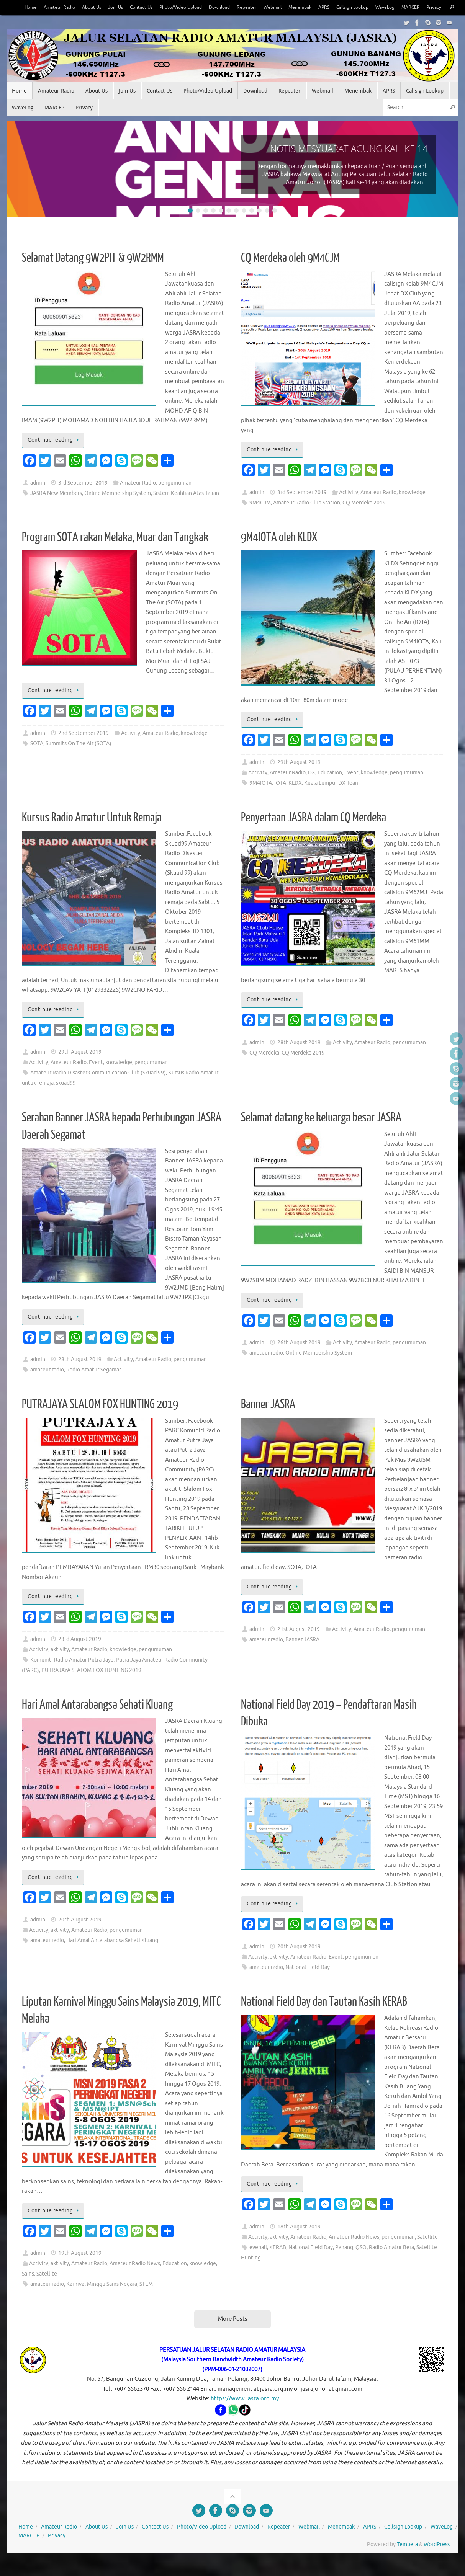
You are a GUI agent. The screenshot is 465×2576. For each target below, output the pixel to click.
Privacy (18, 23)
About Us (81, 7)
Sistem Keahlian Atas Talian (186, 508)
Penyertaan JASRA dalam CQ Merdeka (313, 833)
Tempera (407, 2559)
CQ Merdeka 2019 (364, 518)
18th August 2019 (299, 2242)
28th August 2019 (299, 1058)
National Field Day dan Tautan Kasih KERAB (324, 2017)
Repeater (248, 7)
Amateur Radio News (135, 2279)
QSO (361, 2262)
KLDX (295, 798)
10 (259, 226)
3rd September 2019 (83, 498)
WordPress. (437, 2559)
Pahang (344, 2262)
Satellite (46, 2289)
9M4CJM (260, 518)
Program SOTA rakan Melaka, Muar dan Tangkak (115, 553)
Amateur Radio (47, 7)
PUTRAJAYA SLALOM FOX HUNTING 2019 (100, 1420)
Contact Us (134, 7)
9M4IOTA (260, 798)
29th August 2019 (299, 777)
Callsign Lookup (361, 7)
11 (267, 226)
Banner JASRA (268, 1420)
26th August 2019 (299, 1358)
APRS (330, 7)
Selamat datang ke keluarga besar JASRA (321, 1133)
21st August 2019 (298, 1644)
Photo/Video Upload (177, 7)
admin (37, 498)
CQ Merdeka (264, 1068)
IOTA (280, 798)
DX (311, 788)
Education (330, 788)
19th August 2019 (80, 2268)
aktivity (60, 1665)
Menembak (304, 7)
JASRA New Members (56, 508)
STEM (146, 2299)
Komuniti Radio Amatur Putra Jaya (71, 1675)
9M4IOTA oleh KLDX (279, 553)
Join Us (107, 7)
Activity (348, 507)
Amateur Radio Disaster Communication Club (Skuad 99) (98, 1088)
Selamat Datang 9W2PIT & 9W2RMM (93, 273)
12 (274, 226)
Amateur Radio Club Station (306, 518)
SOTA (36, 759)
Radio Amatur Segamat (93, 1385)
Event (351, 788)
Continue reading (54, 455)
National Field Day (307, 1982)
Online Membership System (117, 508)
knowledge (412, 507)
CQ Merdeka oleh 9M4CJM (290, 273)
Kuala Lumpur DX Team (332, 798)
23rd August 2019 (79, 1654)
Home (16, 7)
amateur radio (47, 1385)
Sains (28, 2289)
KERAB (277, 2262)
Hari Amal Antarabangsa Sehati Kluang (97, 1720)
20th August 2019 (80, 1935)
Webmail (275, 7)
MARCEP (424, 7)
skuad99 (66, 1098)
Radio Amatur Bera (391, 2262)
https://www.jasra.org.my (245, 2414)
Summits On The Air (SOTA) (78, 759)
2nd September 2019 (83, 748)
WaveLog (397, 7)
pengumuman (175, 498)
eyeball (258, 2262)
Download (219, 7)
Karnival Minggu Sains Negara (101, 2299)
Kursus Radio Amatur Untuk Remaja (92, 833)
